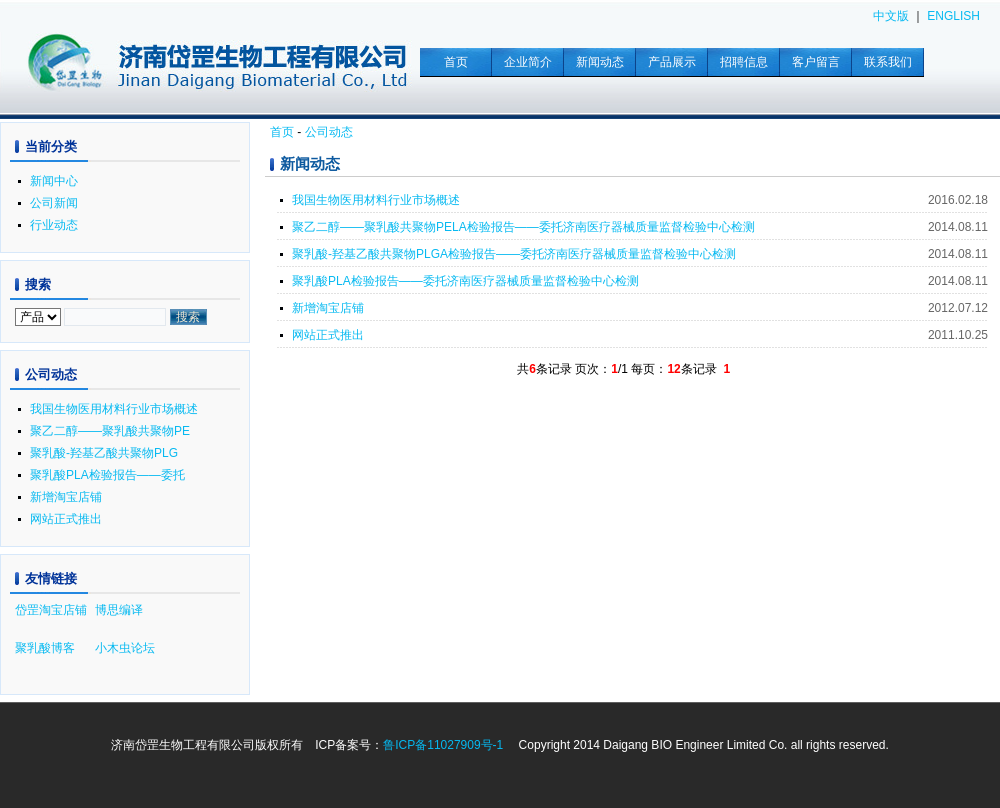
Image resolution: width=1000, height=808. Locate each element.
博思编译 (119, 610)
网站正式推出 (328, 335)
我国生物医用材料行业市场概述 (376, 200)
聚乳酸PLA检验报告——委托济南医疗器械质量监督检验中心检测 (465, 281)
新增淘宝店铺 (328, 308)
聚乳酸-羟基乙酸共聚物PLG (104, 453)
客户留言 (816, 62)
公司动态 (329, 132)
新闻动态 (600, 62)
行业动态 (54, 225)
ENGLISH (953, 16)
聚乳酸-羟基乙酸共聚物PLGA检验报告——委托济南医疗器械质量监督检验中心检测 (514, 254)
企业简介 (528, 62)
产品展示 (672, 62)
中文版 (891, 16)
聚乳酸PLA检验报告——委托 (107, 475)
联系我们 (888, 62)
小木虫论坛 (125, 648)
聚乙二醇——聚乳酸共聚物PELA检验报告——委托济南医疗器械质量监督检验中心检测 (523, 227)
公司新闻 (54, 203)
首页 (456, 62)
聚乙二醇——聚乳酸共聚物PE (110, 431)
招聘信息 (744, 62)
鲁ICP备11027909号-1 (443, 745)
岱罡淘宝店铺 (51, 610)
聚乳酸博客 (45, 648)
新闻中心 (54, 181)
